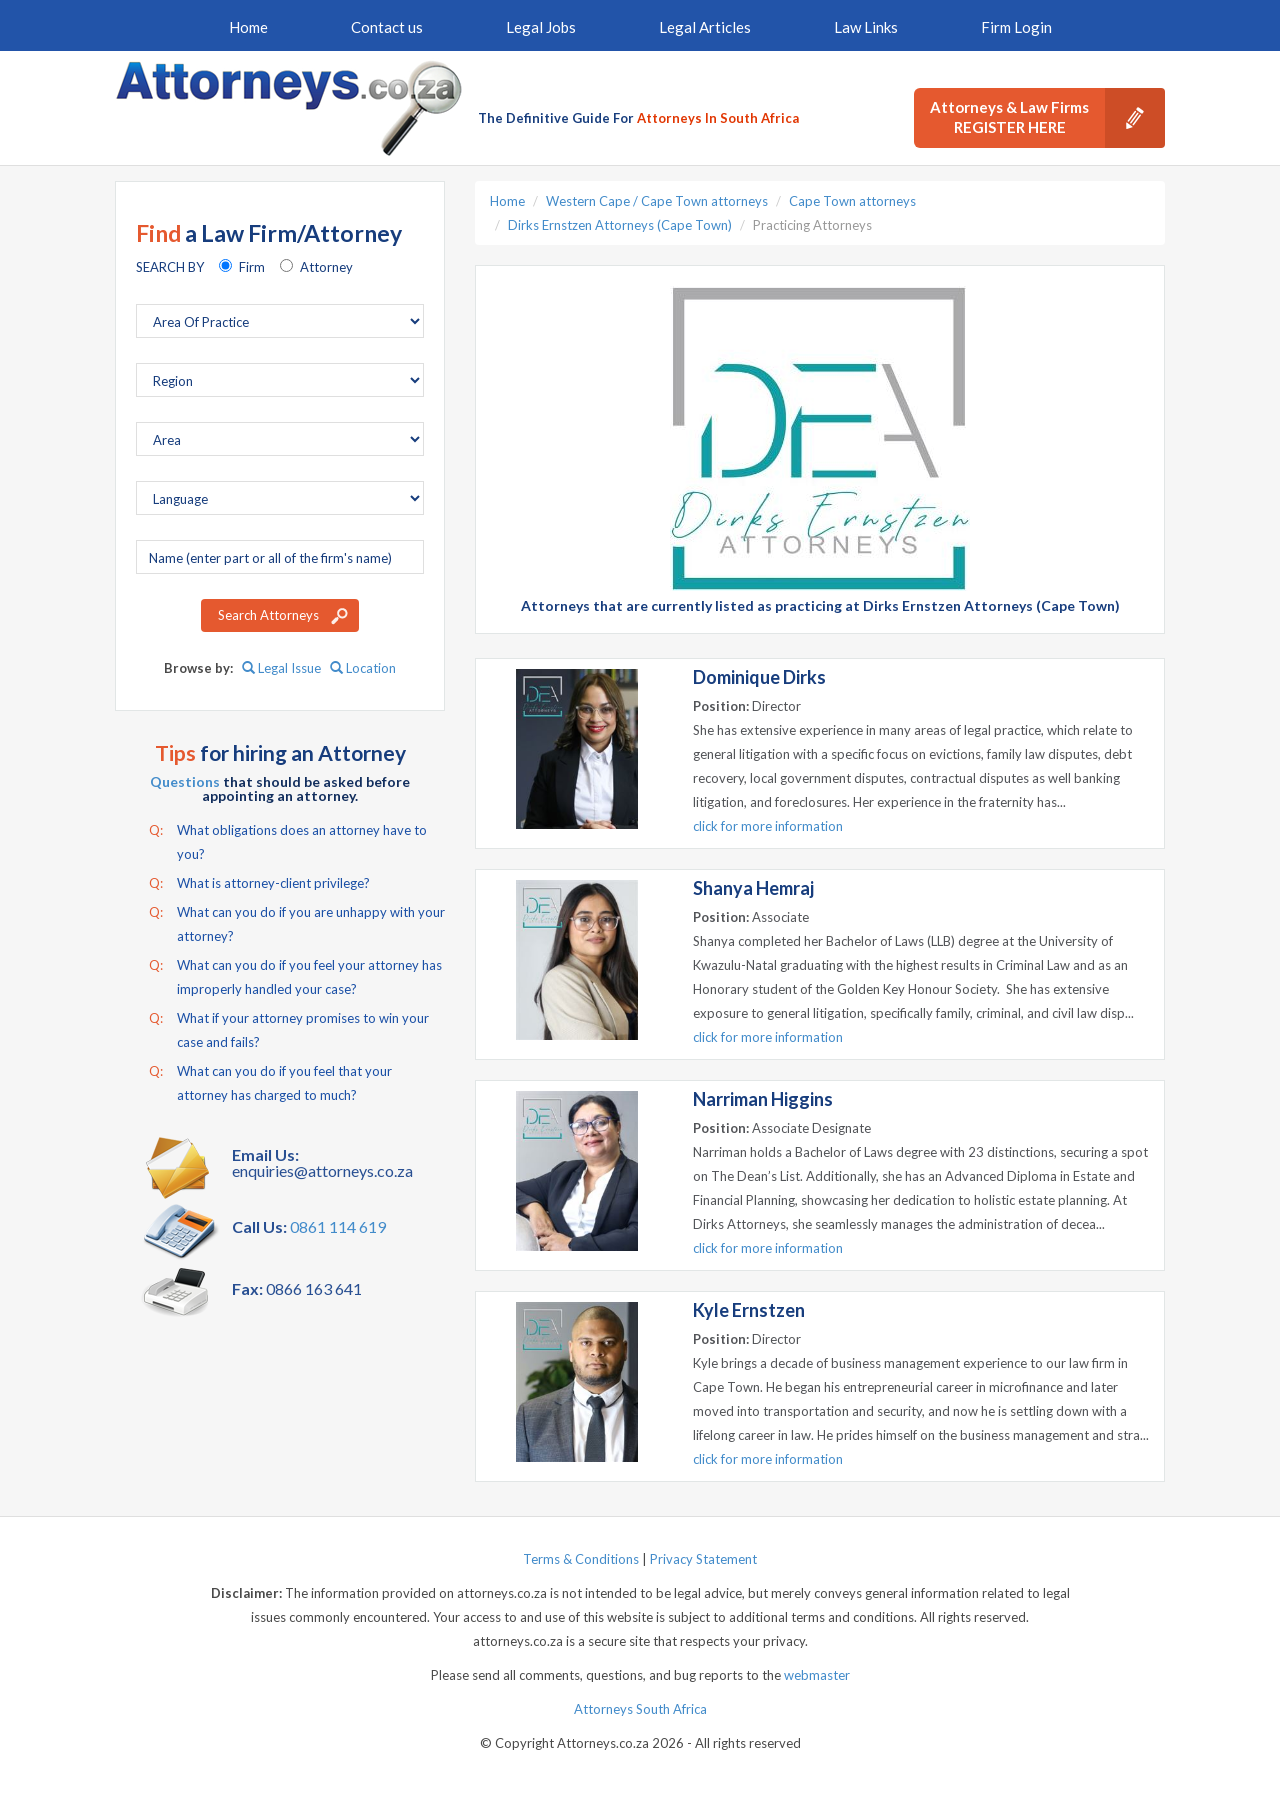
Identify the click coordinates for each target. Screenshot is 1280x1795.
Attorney (326, 267)
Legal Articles (705, 27)
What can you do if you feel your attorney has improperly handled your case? (295, 975)
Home (248, 27)
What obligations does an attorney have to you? (288, 840)
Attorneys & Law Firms (1047, 118)
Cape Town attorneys (852, 201)
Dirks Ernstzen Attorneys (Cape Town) (620, 225)
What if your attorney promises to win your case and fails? (289, 1028)
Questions (185, 781)
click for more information (768, 826)
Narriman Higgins (763, 1099)
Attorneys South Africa (640, 1709)
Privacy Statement (703, 1559)
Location (363, 668)
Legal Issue (281, 668)
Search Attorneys (268, 615)
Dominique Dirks (759, 677)
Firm (252, 267)
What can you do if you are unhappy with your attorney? (297, 922)
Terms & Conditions (581, 1559)
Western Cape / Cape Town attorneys (657, 201)
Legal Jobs (541, 27)
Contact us (387, 27)
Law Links (866, 27)
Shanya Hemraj (753, 888)
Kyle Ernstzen (749, 1310)
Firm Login (1016, 27)
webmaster (817, 1675)
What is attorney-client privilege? (259, 883)
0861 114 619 (338, 1226)
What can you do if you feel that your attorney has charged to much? (270, 1081)
